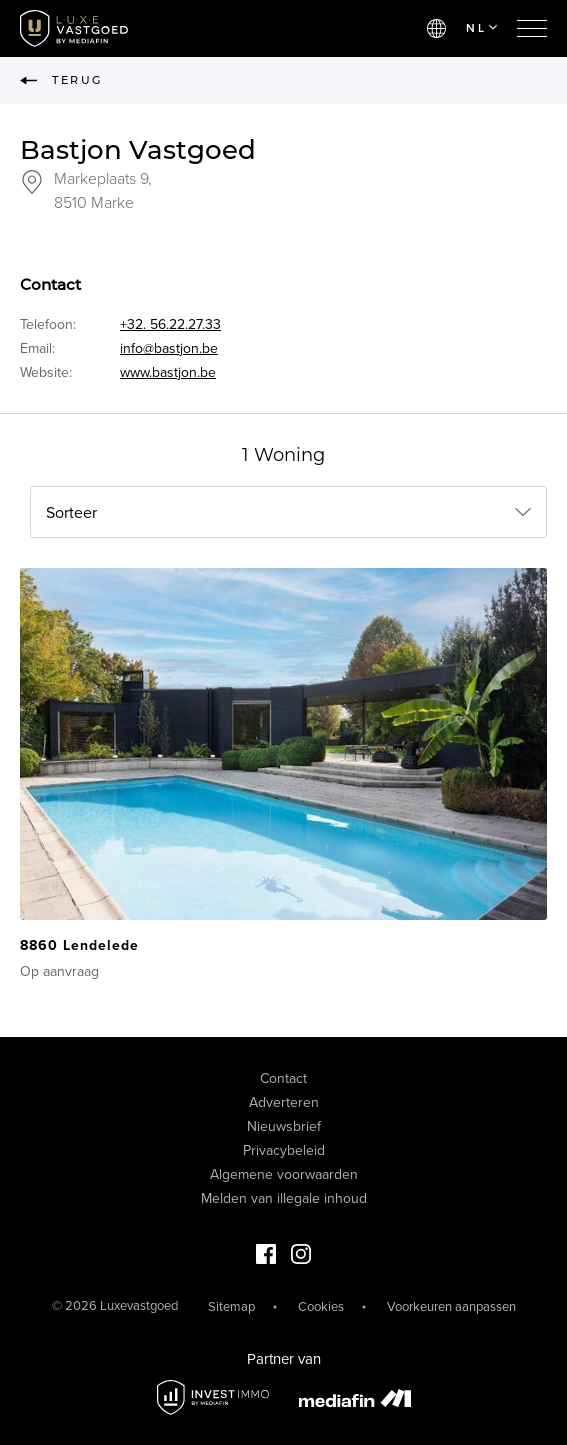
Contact (283, 1078)
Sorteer (71, 513)
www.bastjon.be (168, 372)
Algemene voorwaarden (284, 1174)
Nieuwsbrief (284, 1126)
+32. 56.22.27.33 (170, 324)
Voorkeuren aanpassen (451, 1307)
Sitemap (231, 1307)
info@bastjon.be (169, 348)
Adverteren (284, 1102)
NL (481, 28)
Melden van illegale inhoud (284, 1198)
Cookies (321, 1307)
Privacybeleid (284, 1150)
